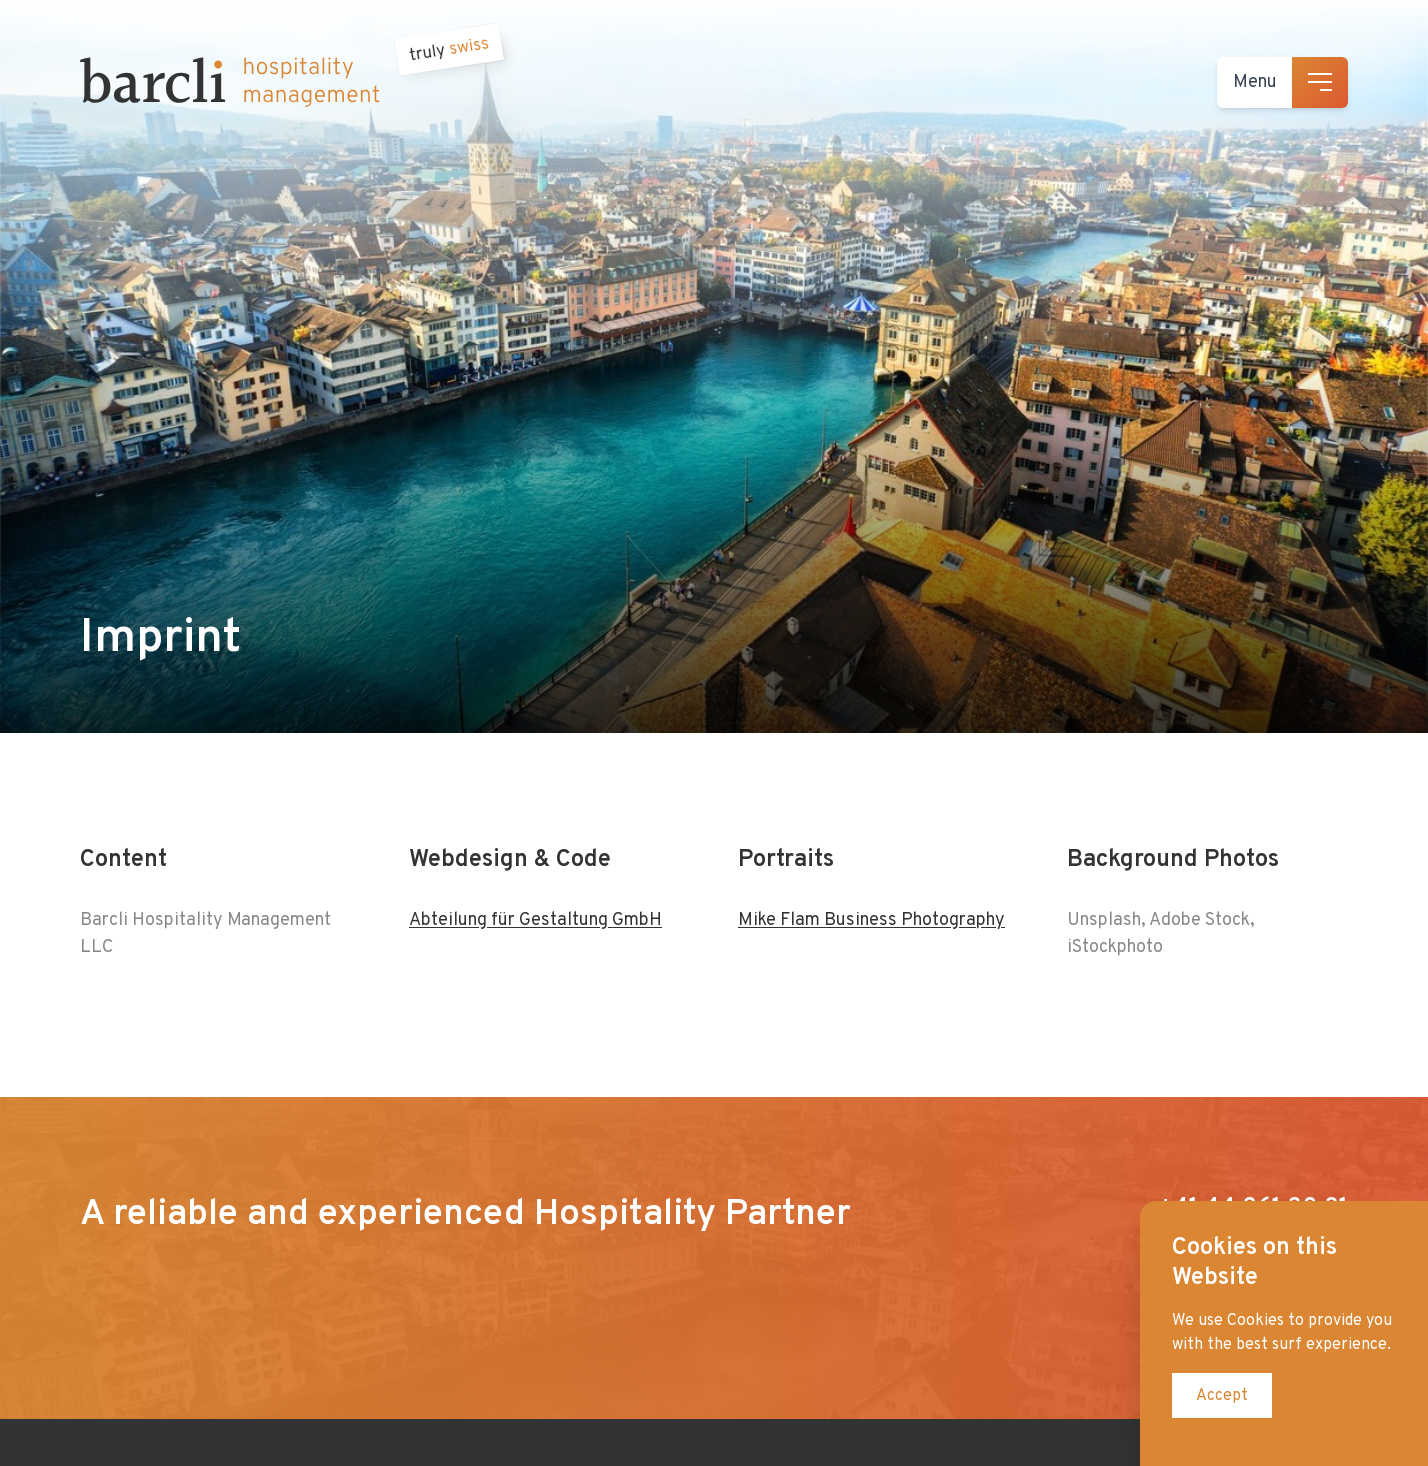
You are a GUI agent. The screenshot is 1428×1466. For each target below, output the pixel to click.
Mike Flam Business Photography (871, 920)
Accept (1222, 1396)
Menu (1255, 82)
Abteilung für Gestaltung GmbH (535, 920)
